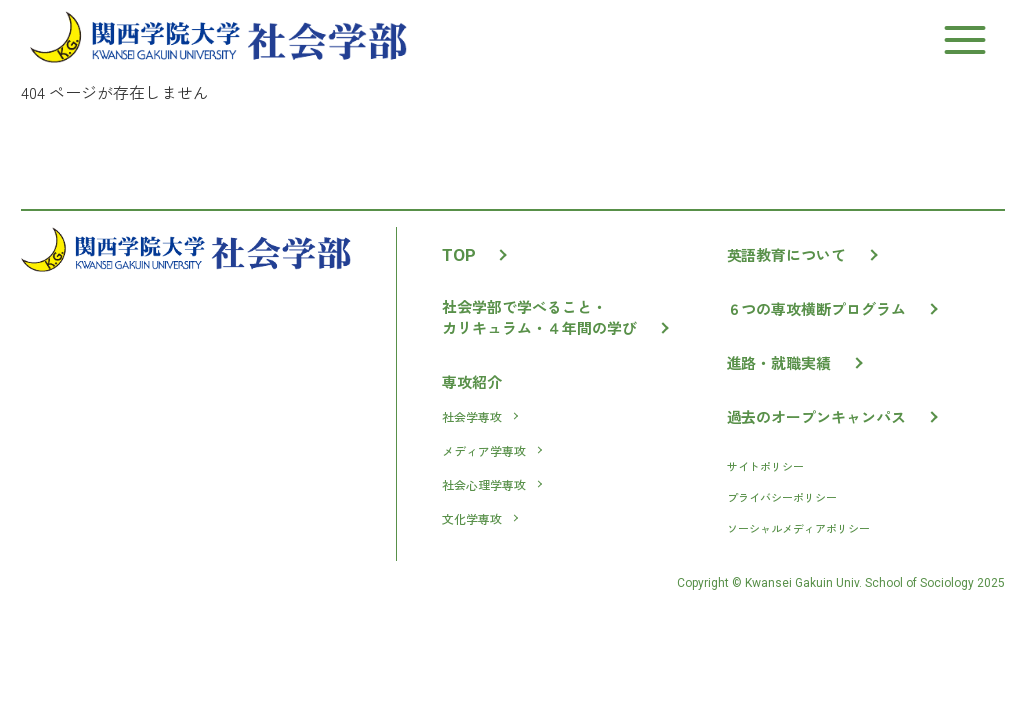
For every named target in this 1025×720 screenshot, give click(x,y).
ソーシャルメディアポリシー (798, 528)
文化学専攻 (479, 518)
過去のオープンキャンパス (832, 416)
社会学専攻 (479, 416)
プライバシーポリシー (782, 497)
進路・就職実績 (794, 362)
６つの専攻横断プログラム (832, 308)
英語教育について (802, 254)
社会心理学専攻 (491, 484)
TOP (474, 255)
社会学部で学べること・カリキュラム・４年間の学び (554, 317)
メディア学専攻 (491, 450)
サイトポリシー (765, 466)
